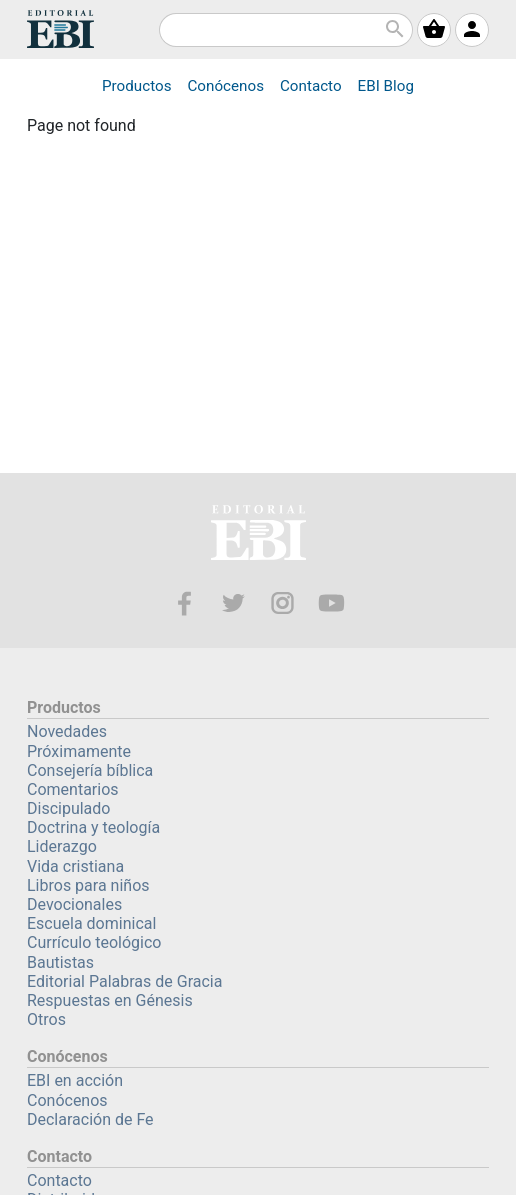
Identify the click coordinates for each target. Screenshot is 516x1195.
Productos (136, 86)
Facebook (184, 603)
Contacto (311, 86)
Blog (386, 86)
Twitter (233, 603)
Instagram (282, 603)
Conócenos (225, 86)
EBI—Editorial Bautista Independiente (258, 535)
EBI (60, 29)
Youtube (331, 603)
